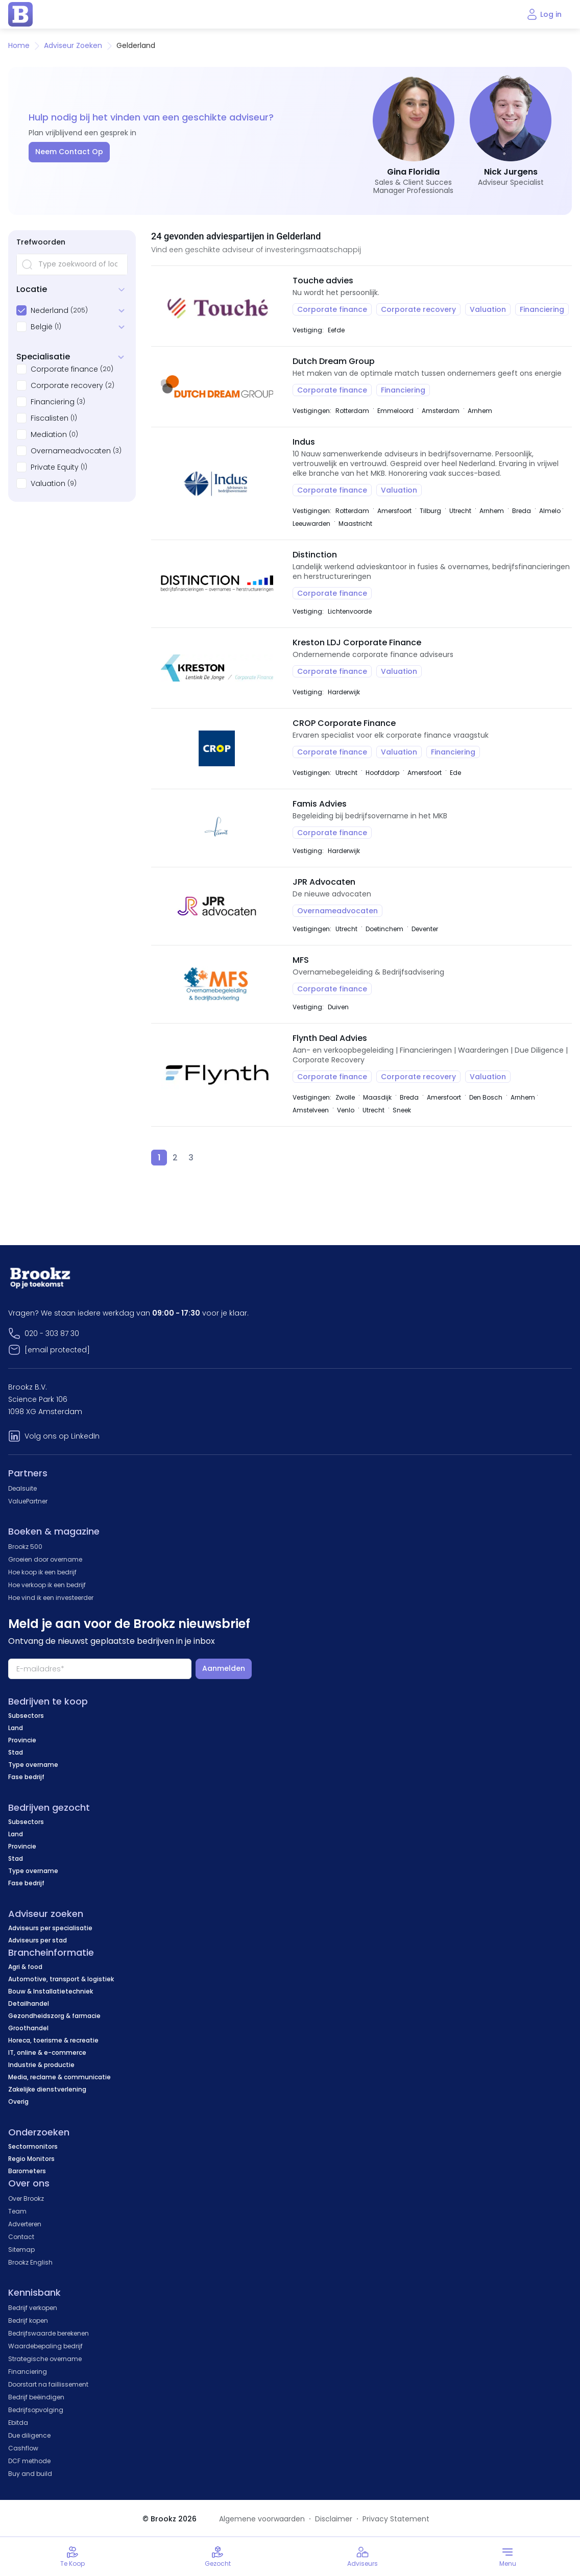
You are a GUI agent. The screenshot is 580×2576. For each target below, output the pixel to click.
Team (17, 2211)
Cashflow (23, 2448)
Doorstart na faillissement (48, 2384)
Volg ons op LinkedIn (62, 1436)
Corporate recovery (67, 385)
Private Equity (55, 467)
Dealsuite (22, 1488)
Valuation (48, 483)
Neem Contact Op (69, 152)
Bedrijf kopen (28, 2320)
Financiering (53, 402)
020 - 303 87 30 (52, 1333)
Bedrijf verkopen (32, 2307)
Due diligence (29, 2435)
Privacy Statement (395, 2519)
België (42, 327)
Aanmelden (223, 1668)
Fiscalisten (49, 418)
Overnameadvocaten (71, 451)
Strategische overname (45, 2358)
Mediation (49, 434)
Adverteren (24, 2224)
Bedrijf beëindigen (36, 2397)
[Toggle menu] (507, 2556)
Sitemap (21, 2249)
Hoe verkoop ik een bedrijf (47, 1585)
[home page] (20, 14)
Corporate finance (64, 369)
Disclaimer (333, 2519)
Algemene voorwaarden (262, 2519)
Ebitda (18, 2422)
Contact (21, 2236)
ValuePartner (27, 1501)
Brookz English (30, 2262)
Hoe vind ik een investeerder (50, 1597)
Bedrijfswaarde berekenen (48, 2333)
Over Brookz (26, 2198)
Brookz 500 (25, 1546)
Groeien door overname (45, 1559)
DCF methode (29, 2461)
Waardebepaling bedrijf (45, 2346)
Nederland (49, 310)
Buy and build (30, 2473)
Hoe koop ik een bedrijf (42, 1572)
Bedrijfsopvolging (35, 2409)
